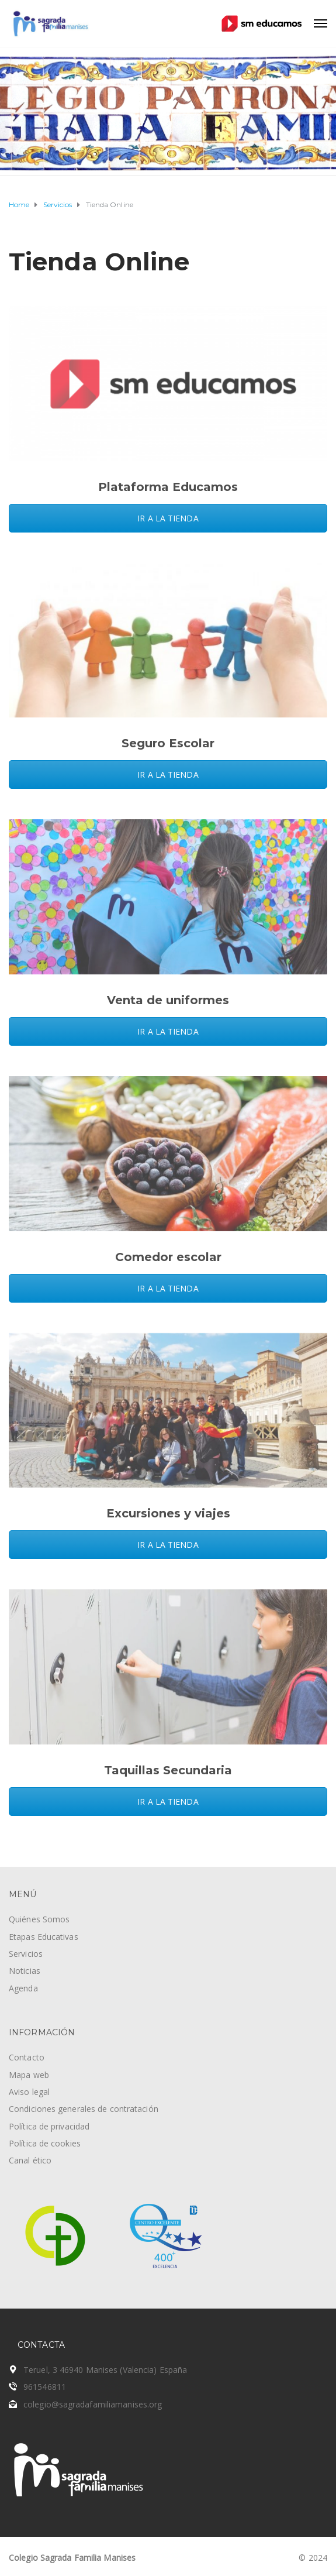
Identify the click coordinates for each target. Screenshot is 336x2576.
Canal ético (30, 2160)
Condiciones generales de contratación (83, 2108)
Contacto (26, 2057)
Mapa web (29, 2074)
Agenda (23, 1988)
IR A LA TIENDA (167, 518)
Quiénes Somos (39, 1919)
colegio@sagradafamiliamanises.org (92, 2404)
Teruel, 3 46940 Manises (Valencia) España (105, 2369)
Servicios (26, 1953)
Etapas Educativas (43, 1936)
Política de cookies (45, 2143)
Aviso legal (29, 2091)
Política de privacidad (49, 2126)
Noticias (24, 1970)
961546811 (44, 2386)
